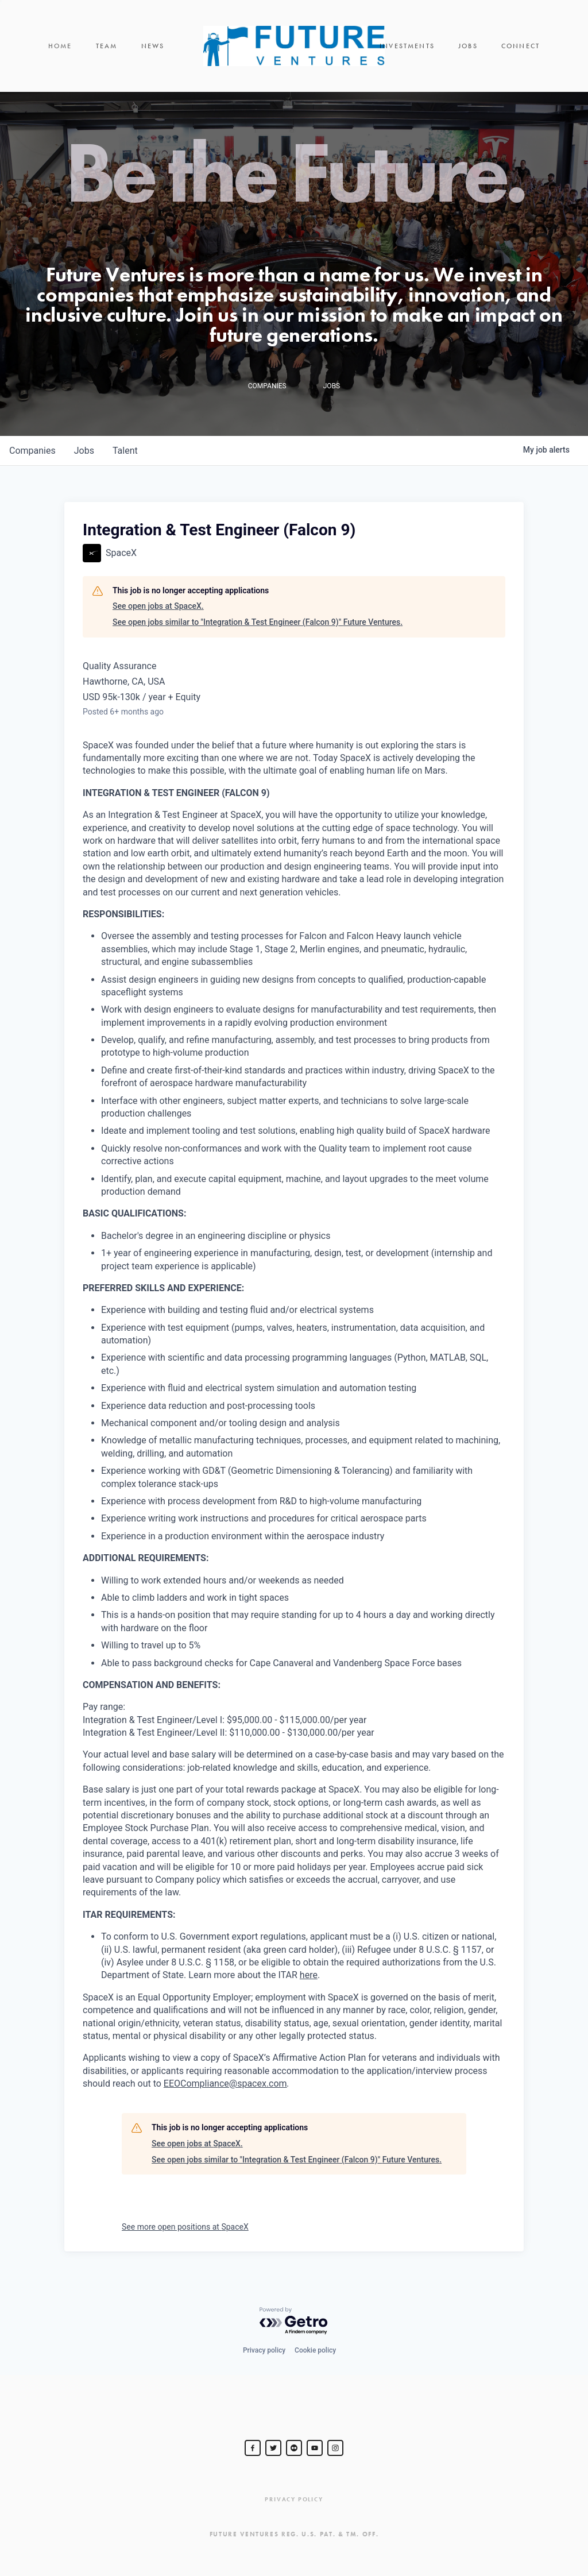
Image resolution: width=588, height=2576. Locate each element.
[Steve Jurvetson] (253, 2448)
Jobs (468, 46)
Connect (520, 46)
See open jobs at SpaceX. (158, 606)
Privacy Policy (294, 2499)
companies (32, 450)
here (309, 1974)
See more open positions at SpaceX (185, 2226)
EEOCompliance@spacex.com (225, 2083)
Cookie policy (315, 2350)
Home (60, 46)
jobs (84, 450)
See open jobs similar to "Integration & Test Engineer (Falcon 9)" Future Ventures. (258, 622)
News (153, 46)
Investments (407, 46)
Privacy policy (264, 2350)
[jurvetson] (294, 2448)
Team (107, 46)
